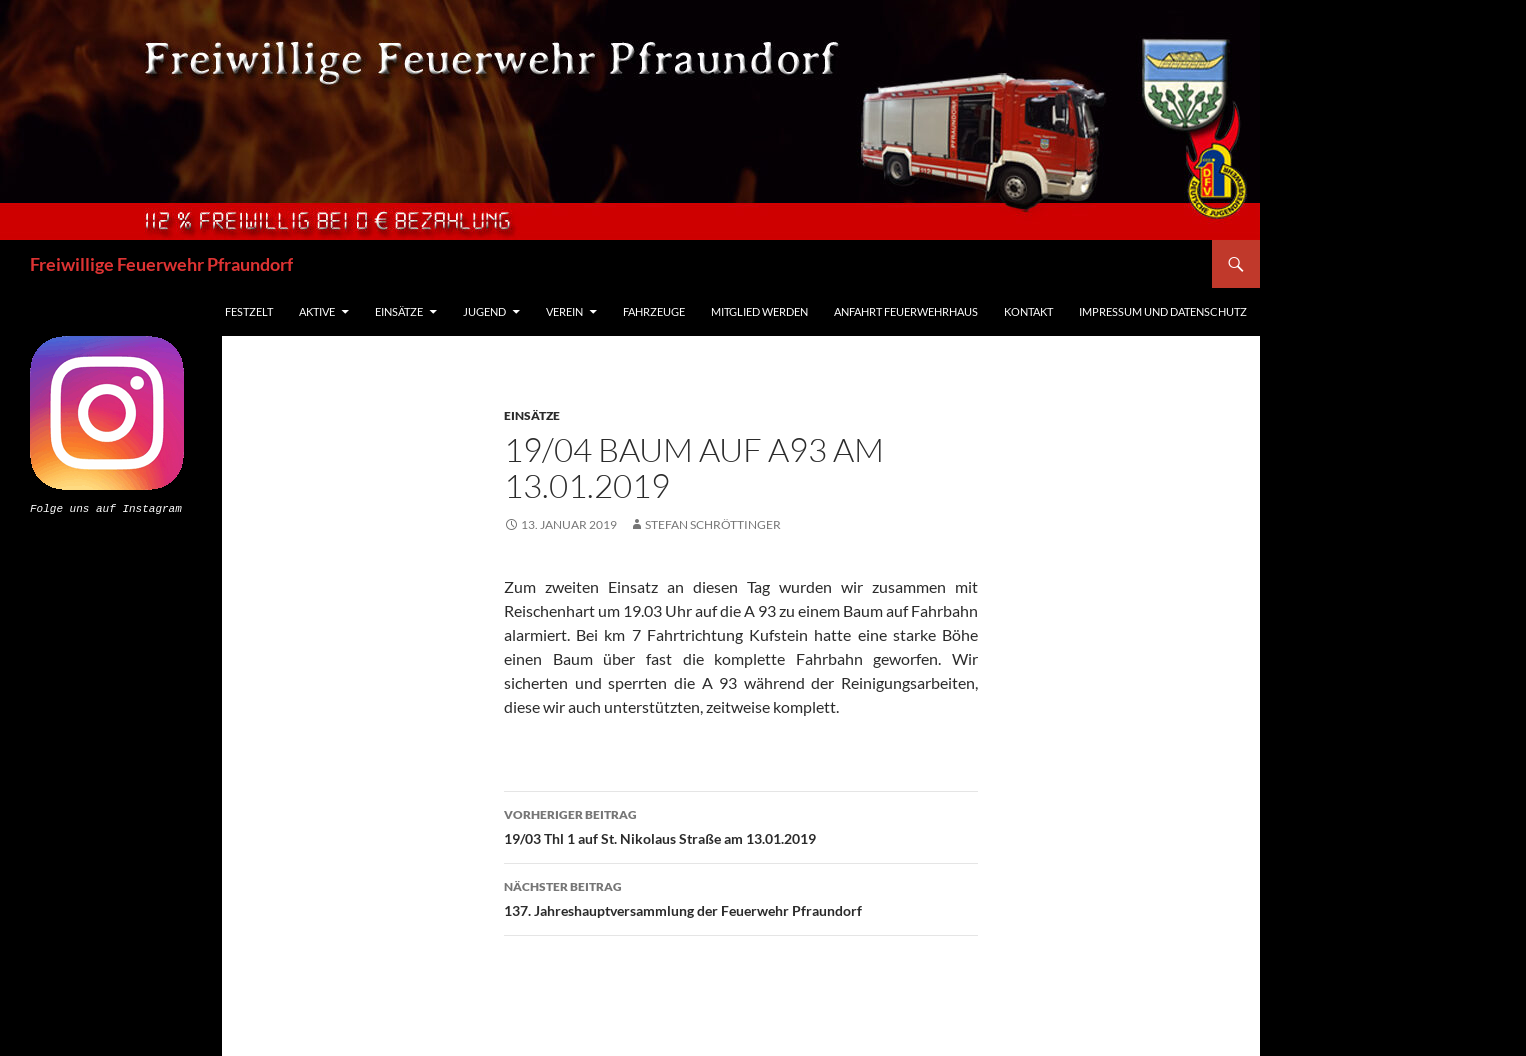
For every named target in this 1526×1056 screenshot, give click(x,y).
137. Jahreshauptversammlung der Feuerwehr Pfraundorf (741, 897)
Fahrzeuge (654, 311)
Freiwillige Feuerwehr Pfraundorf (161, 264)
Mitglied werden (759, 311)
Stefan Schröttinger (713, 524)
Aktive (317, 311)
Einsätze (399, 311)
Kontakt (1028, 311)
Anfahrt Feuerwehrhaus (906, 311)
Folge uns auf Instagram (106, 507)
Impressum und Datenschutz (1163, 311)
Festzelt (249, 311)
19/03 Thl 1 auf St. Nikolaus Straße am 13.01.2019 (741, 825)
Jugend (484, 311)
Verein (564, 311)
